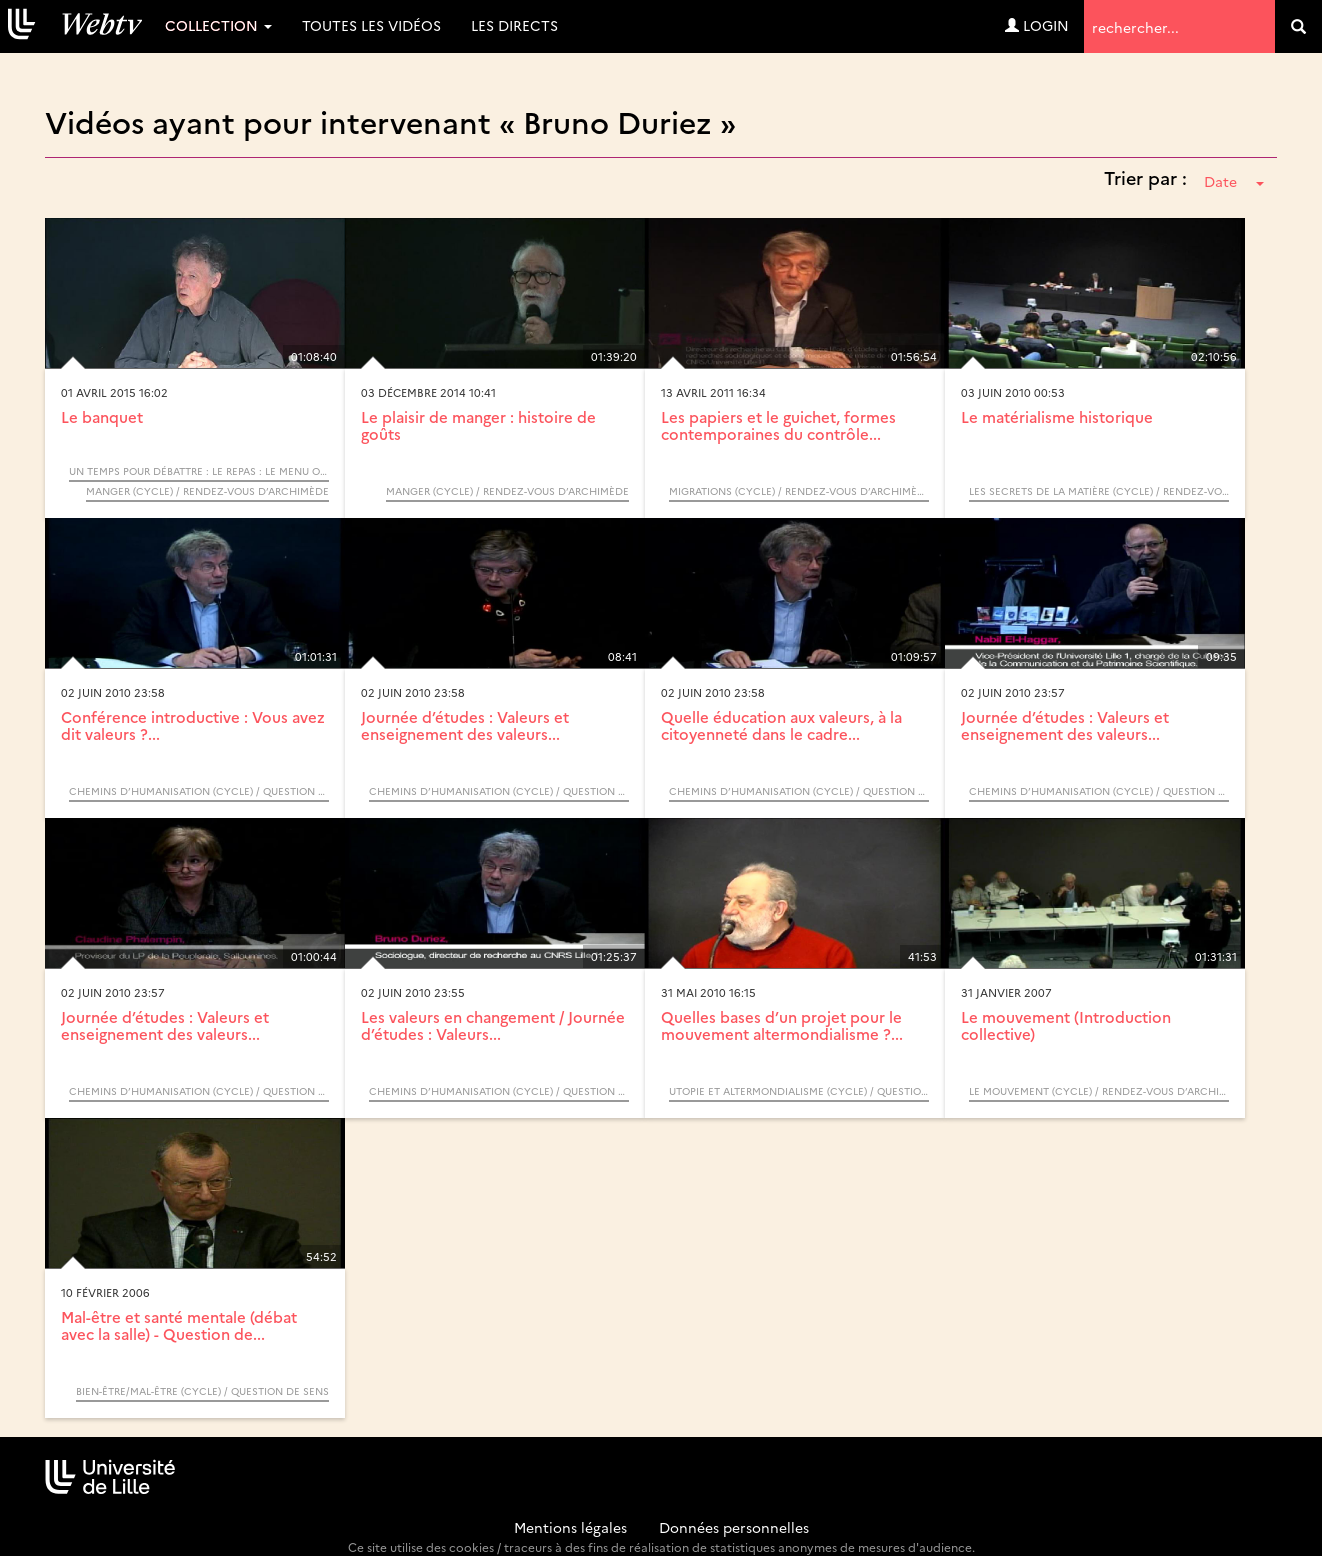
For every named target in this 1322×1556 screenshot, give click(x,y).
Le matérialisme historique (1057, 416)
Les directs (514, 25)
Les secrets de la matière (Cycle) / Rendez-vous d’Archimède (1099, 491)
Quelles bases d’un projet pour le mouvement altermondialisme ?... (782, 1025)
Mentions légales (570, 1527)
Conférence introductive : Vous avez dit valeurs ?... (193, 725)
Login (1037, 25)
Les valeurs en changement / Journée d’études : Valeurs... (493, 1025)
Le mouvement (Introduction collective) (1066, 1025)
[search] (1298, 26)
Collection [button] (218, 25)
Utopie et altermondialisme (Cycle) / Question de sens (799, 1091)
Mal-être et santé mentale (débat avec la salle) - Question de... (179, 1325)
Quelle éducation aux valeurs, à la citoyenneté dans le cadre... (781, 725)
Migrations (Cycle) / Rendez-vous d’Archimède (799, 491)
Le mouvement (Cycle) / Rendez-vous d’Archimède (1099, 1091)
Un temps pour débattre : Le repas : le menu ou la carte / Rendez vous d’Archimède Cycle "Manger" (199, 471)
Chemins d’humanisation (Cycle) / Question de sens (199, 791)
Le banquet (102, 416)
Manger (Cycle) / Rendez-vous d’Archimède (207, 491)
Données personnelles (734, 1527)
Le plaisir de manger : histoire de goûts (478, 425)
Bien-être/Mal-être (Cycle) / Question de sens (202, 1391)
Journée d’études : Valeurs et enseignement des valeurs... (465, 725)
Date (1234, 181)
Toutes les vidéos (371, 25)
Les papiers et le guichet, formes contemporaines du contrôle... (778, 425)
